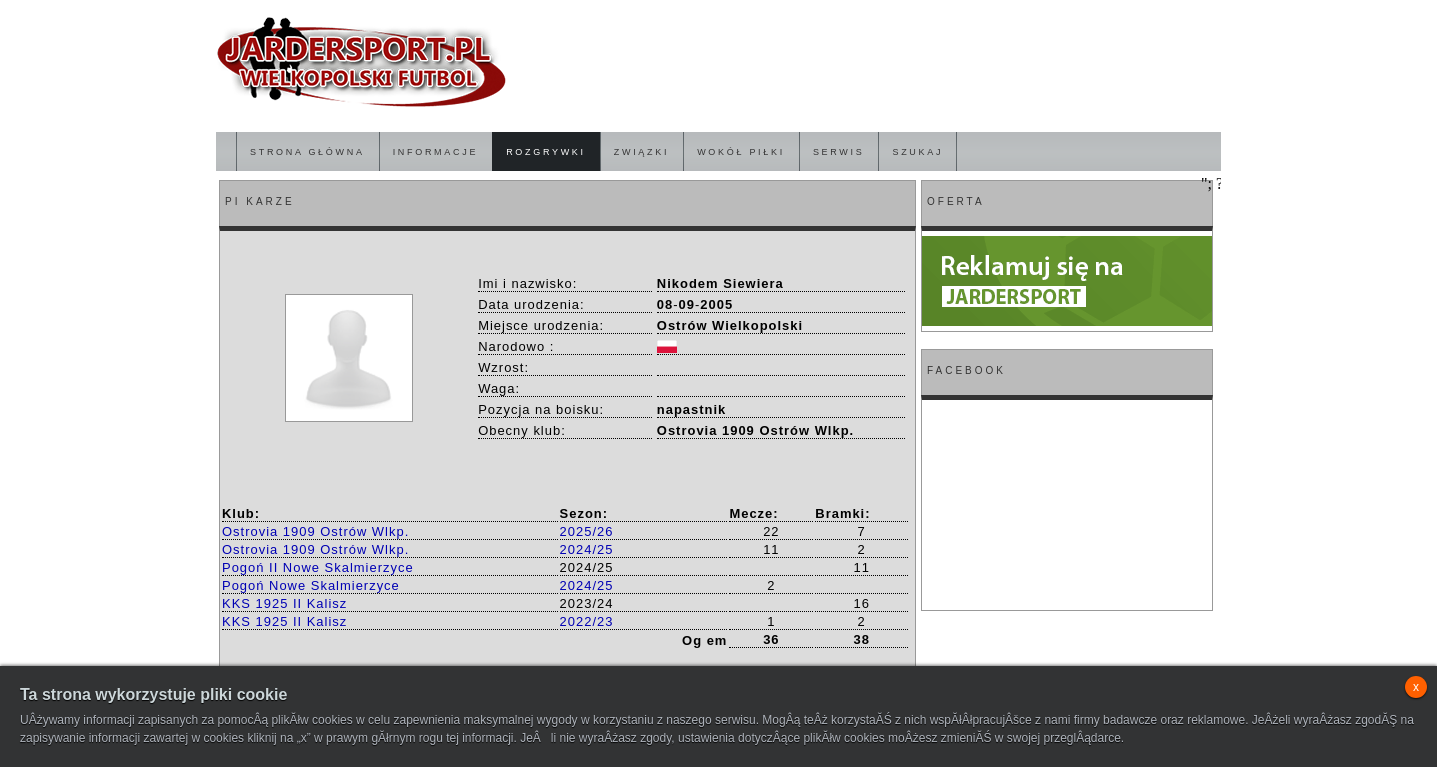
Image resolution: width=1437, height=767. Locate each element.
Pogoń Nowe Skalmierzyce (311, 585)
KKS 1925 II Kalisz (284, 603)
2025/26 (587, 531)
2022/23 (587, 621)
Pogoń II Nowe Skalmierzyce (318, 567)
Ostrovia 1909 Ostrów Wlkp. (315, 531)
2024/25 (587, 549)
